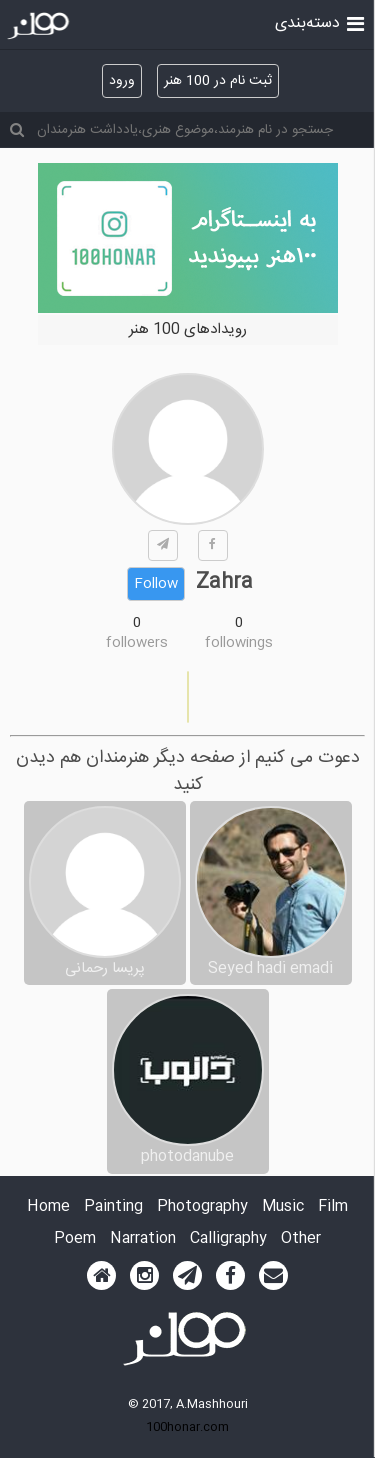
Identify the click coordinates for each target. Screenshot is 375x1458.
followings (239, 643)
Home (48, 1207)
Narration (143, 1239)
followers (137, 643)
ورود (122, 81)
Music (283, 1207)
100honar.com (187, 1427)
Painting (113, 1207)
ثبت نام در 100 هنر (218, 81)
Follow (156, 584)
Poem (75, 1239)
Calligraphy (228, 1239)
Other (301, 1239)
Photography (202, 1207)
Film (333, 1207)
